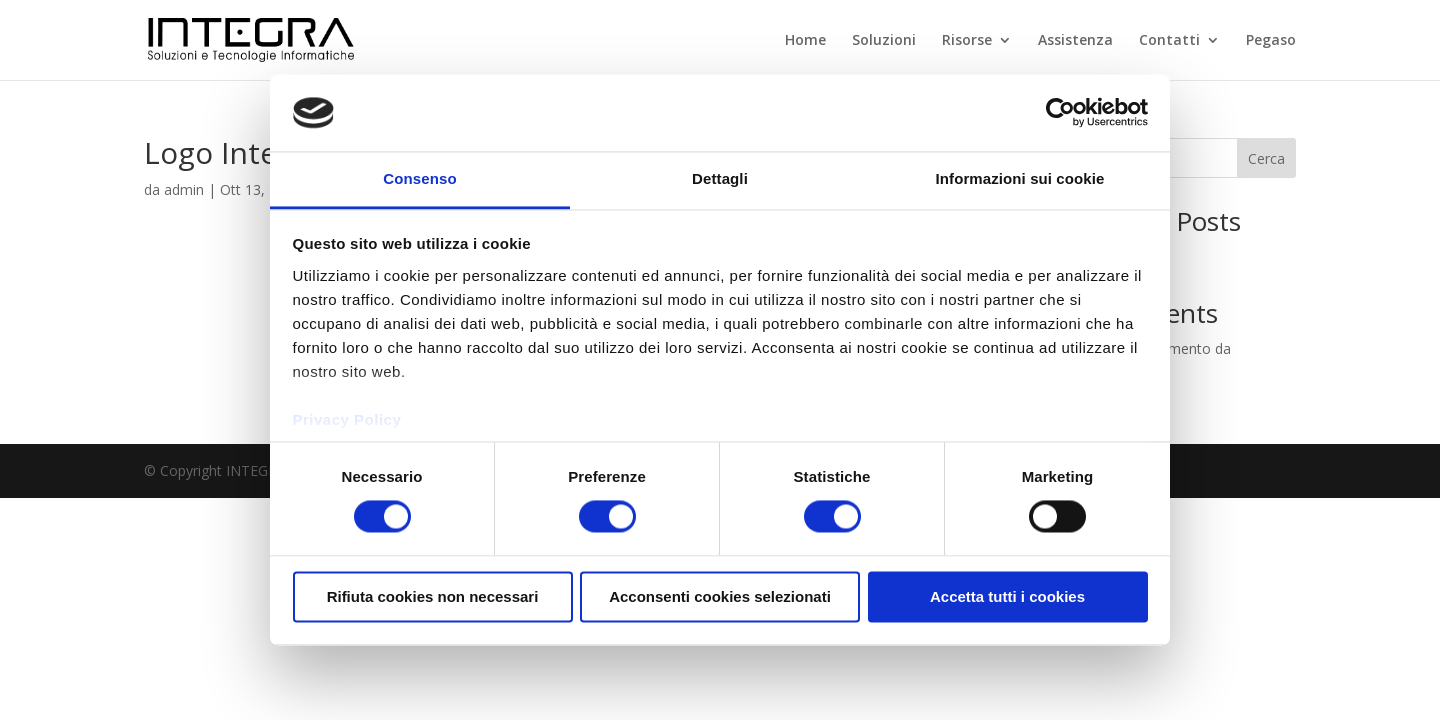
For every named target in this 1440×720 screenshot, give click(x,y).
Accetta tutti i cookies (1007, 596)
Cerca (1266, 158)
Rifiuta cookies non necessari (433, 596)
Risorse (967, 41)
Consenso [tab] (419, 178)
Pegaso (1271, 41)
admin (184, 189)
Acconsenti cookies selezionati (720, 596)
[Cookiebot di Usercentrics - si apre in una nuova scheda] (1060, 113)
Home (805, 41)
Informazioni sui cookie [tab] (1020, 178)
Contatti (1169, 41)
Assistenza (1075, 41)
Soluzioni (884, 41)
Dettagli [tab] (720, 178)
